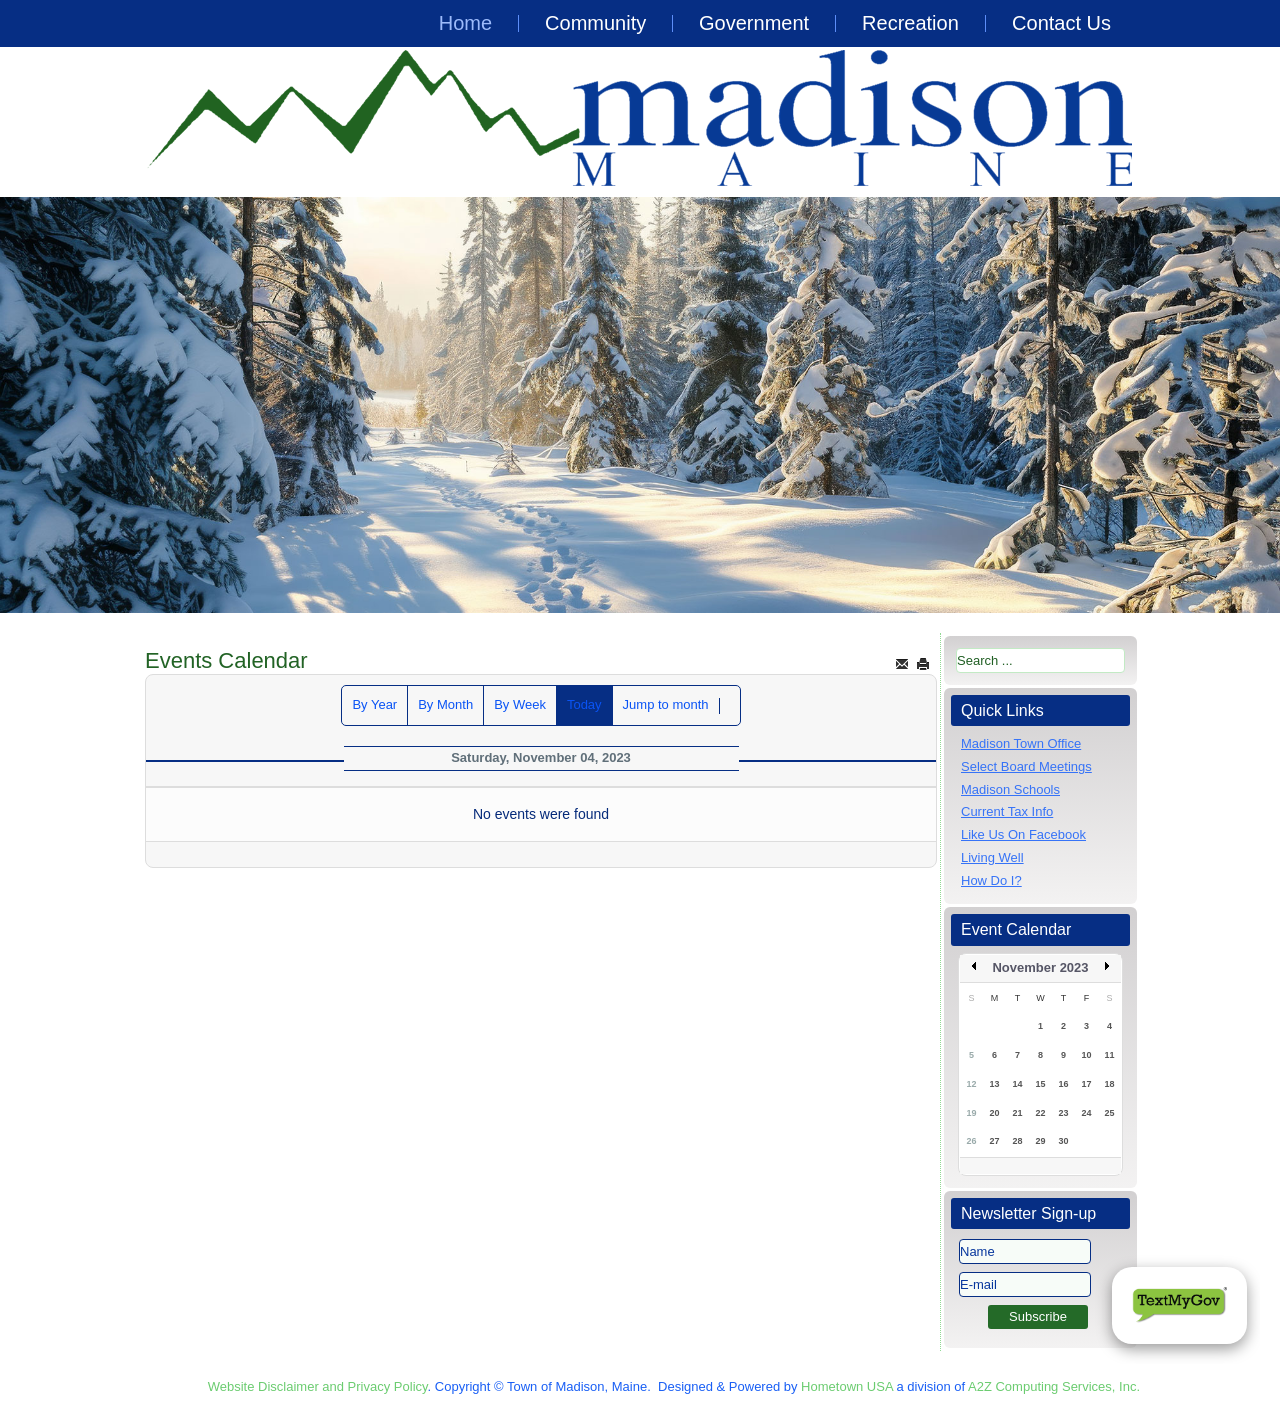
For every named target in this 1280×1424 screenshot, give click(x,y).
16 (1063, 1084)
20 (994, 1113)
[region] (640, 405)
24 (1086, 1113)
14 (1017, 1084)
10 (1086, 1055)
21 (1017, 1113)
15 (1040, 1084)
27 (994, 1141)
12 (971, 1084)
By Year (374, 704)
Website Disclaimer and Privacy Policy (318, 1386)
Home (465, 23)
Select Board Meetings (1026, 766)
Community (595, 23)
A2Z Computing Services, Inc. (1054, 1386)
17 (1086, 1084)
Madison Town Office (1021, 743)
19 (971, 1113)
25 (1109, 1113)
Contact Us (1061, 23)
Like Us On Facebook (1023, 834)
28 (1017, 1141)
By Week (520, 704)
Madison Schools (1010, 789)
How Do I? (991, 880)
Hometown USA (847, 1386)
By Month (445, 704)
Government (754, 23)
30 (1063, 1141)
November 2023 (1040, 967)
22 (1040, 1113)
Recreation (910, 23)
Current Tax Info (1007, 811)
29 (1040, 1141)
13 (994, 1084)
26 (971, 1141)
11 (1109, 1055)
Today (584, 704)
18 (1109, 1084)
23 (1063, 1113)
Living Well (992, 857)
